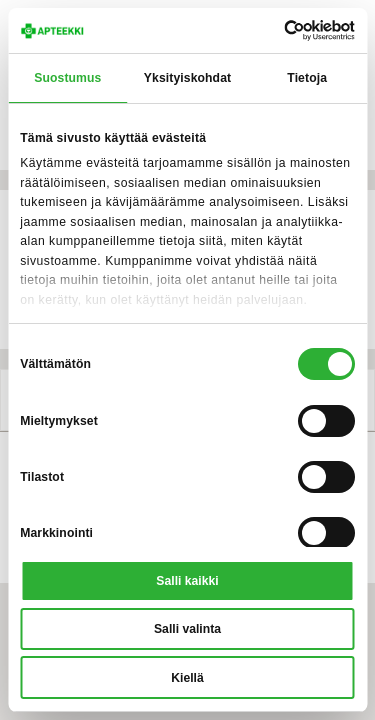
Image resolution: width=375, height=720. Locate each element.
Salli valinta (187, 629)
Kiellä (187, 678)
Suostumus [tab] (67, 78)
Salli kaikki (187, 581)
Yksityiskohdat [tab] (187, 78)
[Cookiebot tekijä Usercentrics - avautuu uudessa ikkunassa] (269, 30)
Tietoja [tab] (307, 78)
